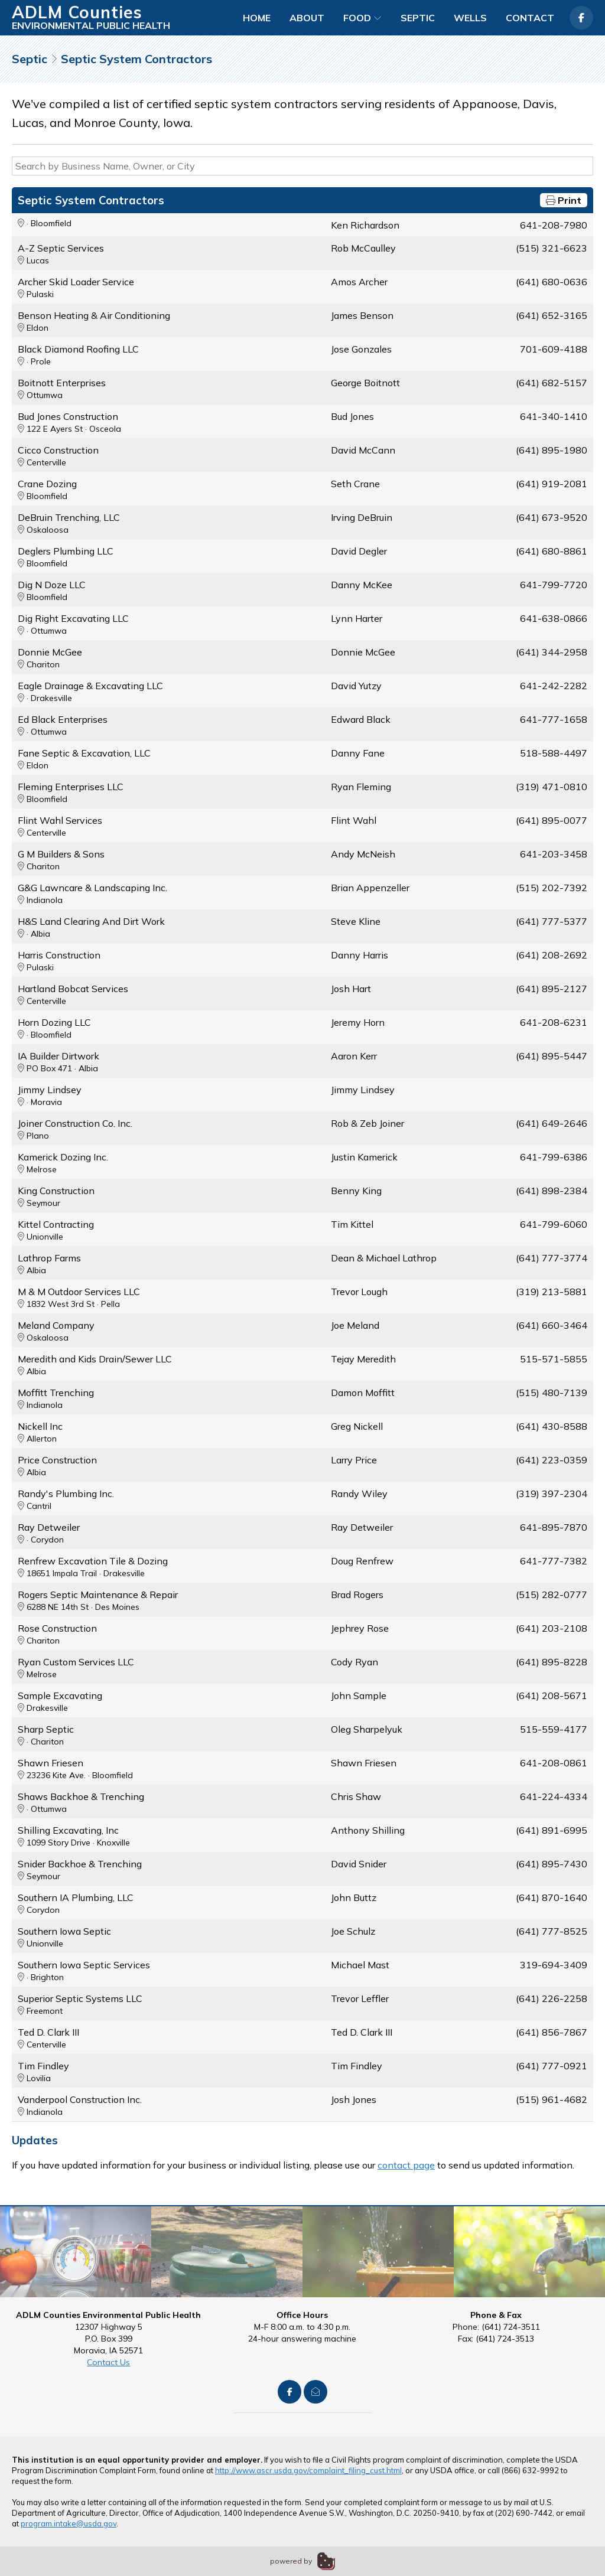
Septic (418, 18)
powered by (291, 2561)
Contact (530, 18)
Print (563, 200)
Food (362, 18)
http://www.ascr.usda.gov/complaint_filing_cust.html (308, 2470)
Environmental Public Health (91, 25)
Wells (470, 18)
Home (257, 18)
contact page (406, 2165)
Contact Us (108, 2362)
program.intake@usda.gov (68, 2523)
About (307, 18)
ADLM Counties (77, 12)
